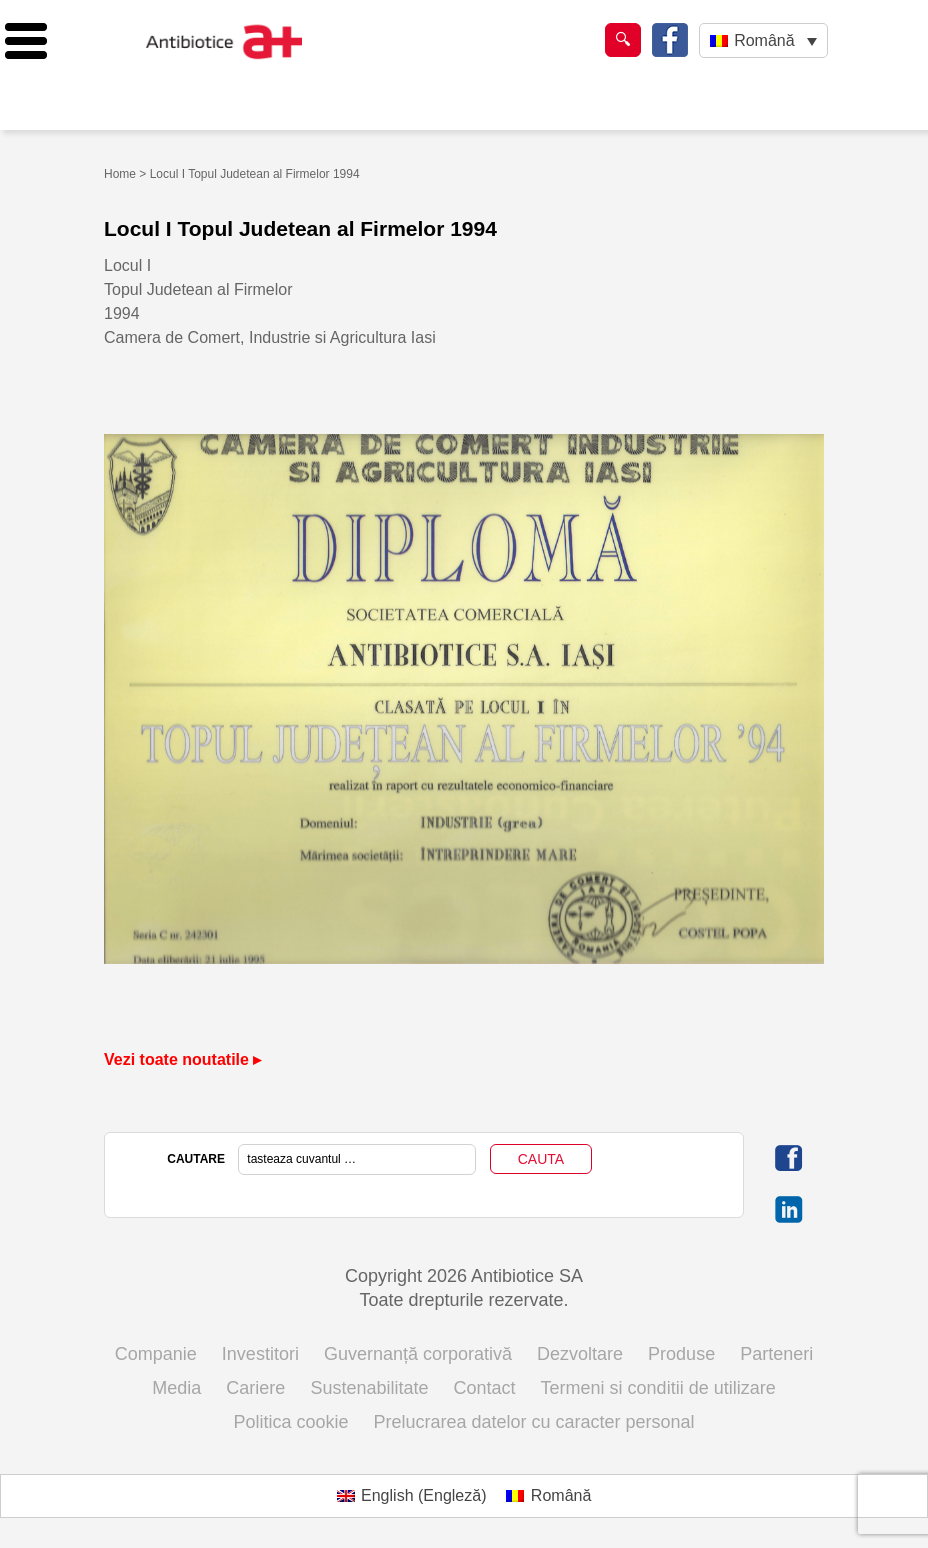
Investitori (260, 1354)
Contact (485, 1388)
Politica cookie (290, 1422)
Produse (681, 1354)
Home (120, 174)
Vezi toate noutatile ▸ (182, 1059)
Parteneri (776, 1354)
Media (176, 1388)
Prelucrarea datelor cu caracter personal (533, 1422)
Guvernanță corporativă (418, 1354)
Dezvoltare (580, 1354)
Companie (156, 1354)
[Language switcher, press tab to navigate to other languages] (763, 40)
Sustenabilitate (369, 1388)
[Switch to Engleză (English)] (412, 1496)
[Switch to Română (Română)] (548, 1496)
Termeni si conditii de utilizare (658, 1388)
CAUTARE (196, 1159)
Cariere (255, 1388)
